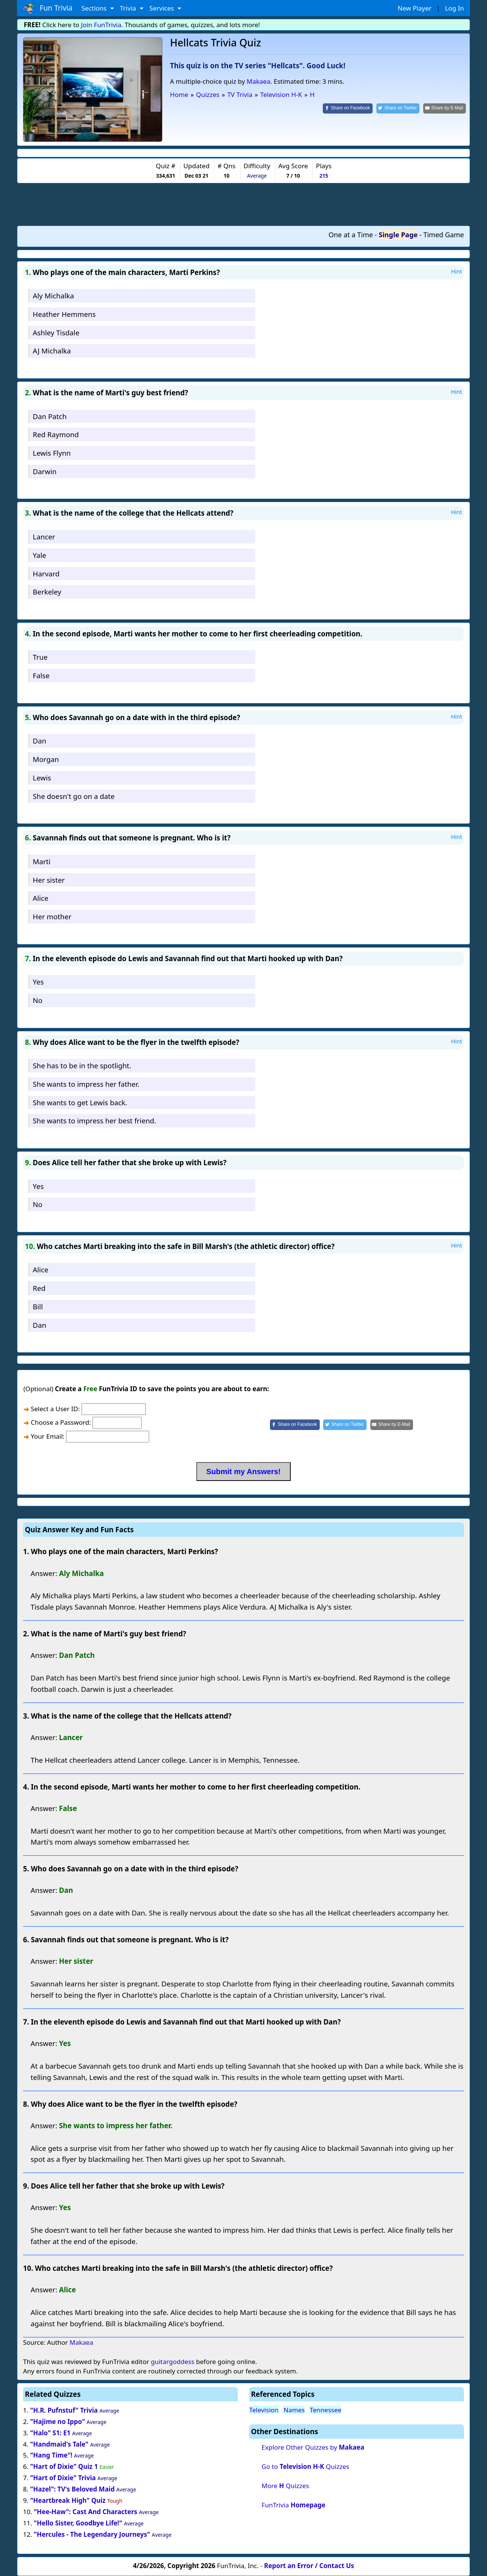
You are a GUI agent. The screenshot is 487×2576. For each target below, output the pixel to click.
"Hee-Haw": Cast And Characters (85, 2511)
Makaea (258, 81)
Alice (40, 898)
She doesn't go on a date (74, 796)
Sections (95, 8)
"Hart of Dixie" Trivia (63, 2477)
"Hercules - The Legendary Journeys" (92, 2534)
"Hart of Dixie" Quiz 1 (64, 2466)
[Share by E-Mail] (444, 108)
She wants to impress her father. (86, 1084)
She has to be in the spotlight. (82, 1065)
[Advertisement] (243, 204)
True (40, 657)
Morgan (46, 759)
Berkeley (47, 591)
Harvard (46, 573)
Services (162, 8)
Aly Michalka (53, 295)
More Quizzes (285, 2485)
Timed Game (443, 234)
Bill (38, 1306)
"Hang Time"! (51, 2455)
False (41, 675)
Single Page (398, 234)
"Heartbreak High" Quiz (68, 2500)
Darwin (45, 471)
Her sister (49, 880)
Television (264, 2409)
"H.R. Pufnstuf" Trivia (64, 2410)
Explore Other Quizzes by (313, 2447)
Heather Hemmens (64, 314)
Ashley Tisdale (56, 332)
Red (39, 1288)
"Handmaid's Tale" (60, 2444)
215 (323, 175)
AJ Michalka (52, 350)
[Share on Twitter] (398, 108)
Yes (38, 981)
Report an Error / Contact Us (309, 2565)
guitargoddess (172, 2361)
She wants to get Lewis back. (80, 1102)
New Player (414, 8)
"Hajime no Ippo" (57, 2421)
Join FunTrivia (101, 24)
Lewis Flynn (52, 453)
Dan (39, 740)
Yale (39, 555)
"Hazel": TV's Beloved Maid (72, 2489)
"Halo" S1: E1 (50, 2433)
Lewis (42, 777)
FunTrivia (293, 2505)
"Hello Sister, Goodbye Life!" (78, 2523)
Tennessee (325, 2409)
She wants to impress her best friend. (94, 1120)
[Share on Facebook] (348, 108)
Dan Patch (50, 416)
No (38, 1000)
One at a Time (350, 234)
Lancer (44, 536)
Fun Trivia (47, 8)
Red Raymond (56, 434)
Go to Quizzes (305, 2466)
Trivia (129, 8)
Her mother (52, 916)
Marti (42, 861)
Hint (456, 271)
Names (294, 2409)
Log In (454, 8)
